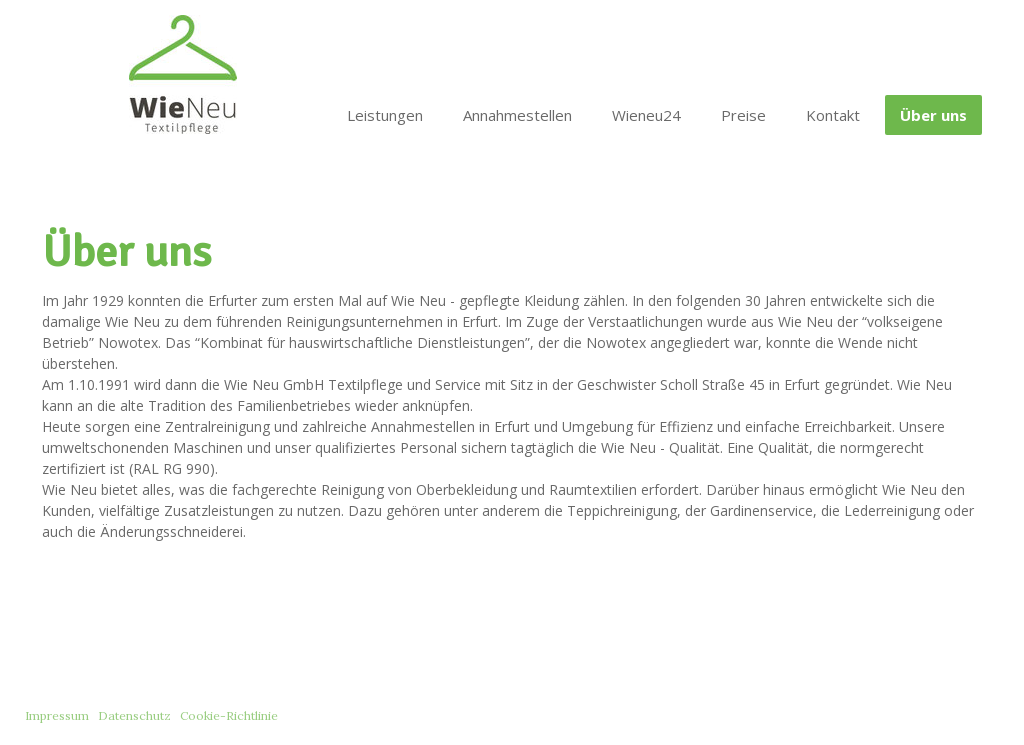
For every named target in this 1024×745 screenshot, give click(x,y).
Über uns (933, 115)
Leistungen (385, 115)
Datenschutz (134, 715)
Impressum (57, 715)
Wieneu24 (646, 115)
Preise (743, 115)
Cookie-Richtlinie (229, 715)
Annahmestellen (517, 115)
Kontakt (833, 115)
